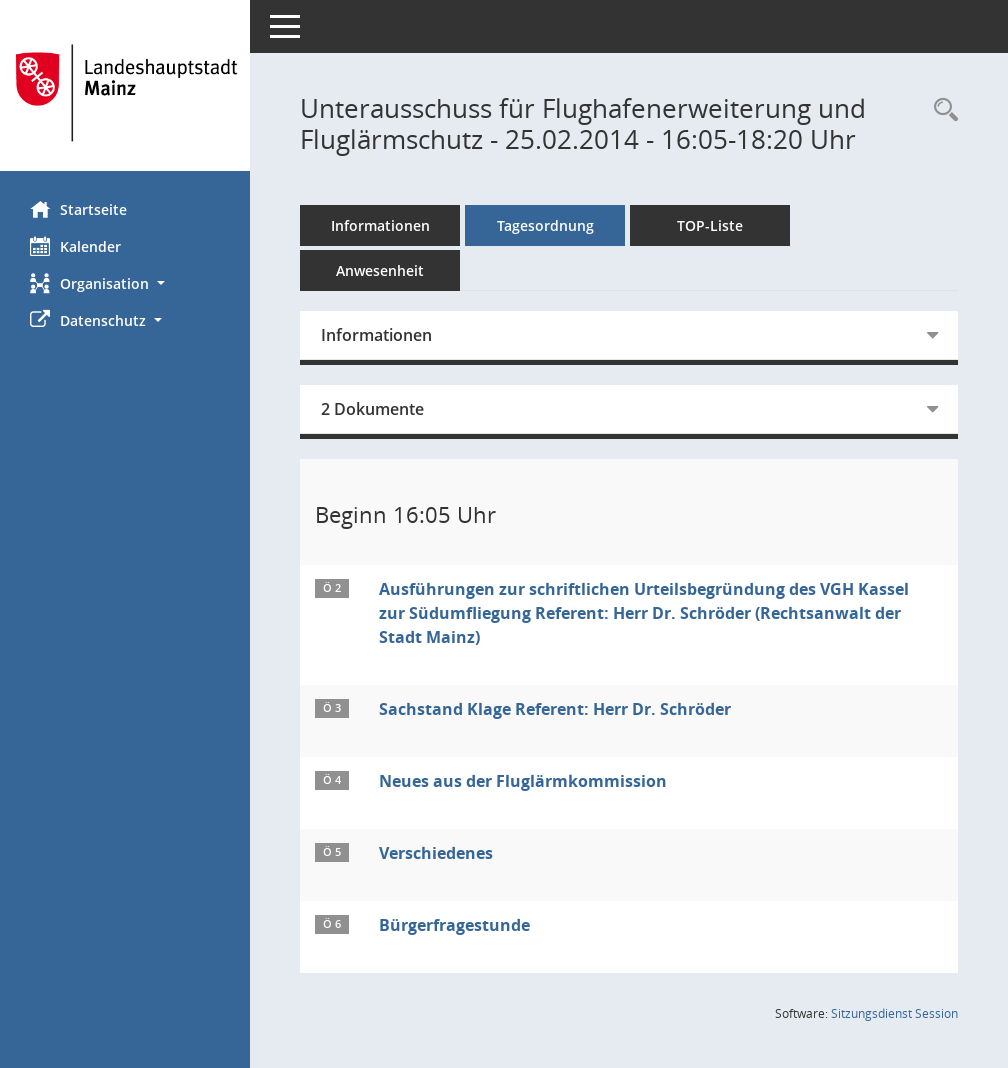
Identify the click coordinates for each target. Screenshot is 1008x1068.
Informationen (380, 225)
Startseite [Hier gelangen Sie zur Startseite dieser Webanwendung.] (78, 209)
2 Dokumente (372, 409)
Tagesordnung (545, 225)
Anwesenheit (380, 270)
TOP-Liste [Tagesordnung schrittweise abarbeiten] (710, 225)
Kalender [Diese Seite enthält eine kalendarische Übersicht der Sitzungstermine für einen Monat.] (75, 246)
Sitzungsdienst (894, 1013)
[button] (125, 283)
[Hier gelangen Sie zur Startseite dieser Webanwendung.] (125, 93)
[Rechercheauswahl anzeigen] (941, 110)
